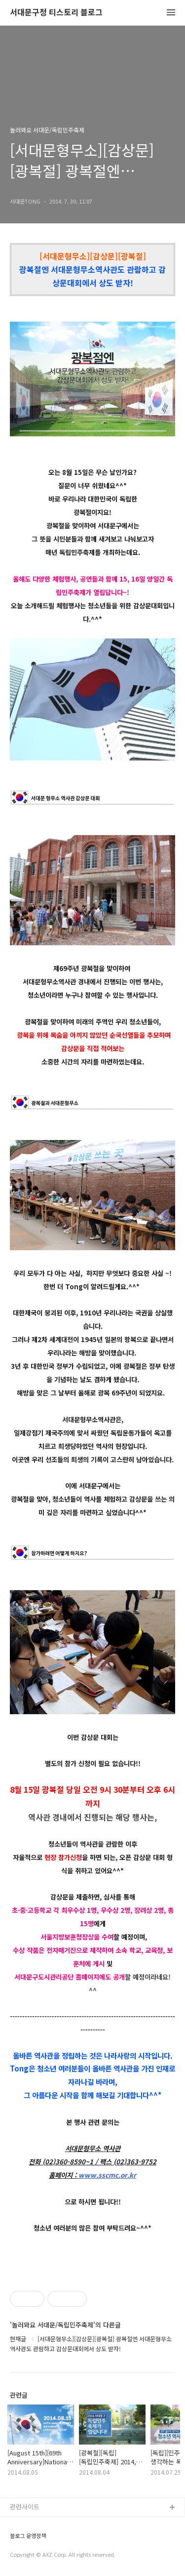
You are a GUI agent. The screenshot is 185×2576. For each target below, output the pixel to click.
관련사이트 (24, 2506)
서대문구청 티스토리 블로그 (56, 12)
